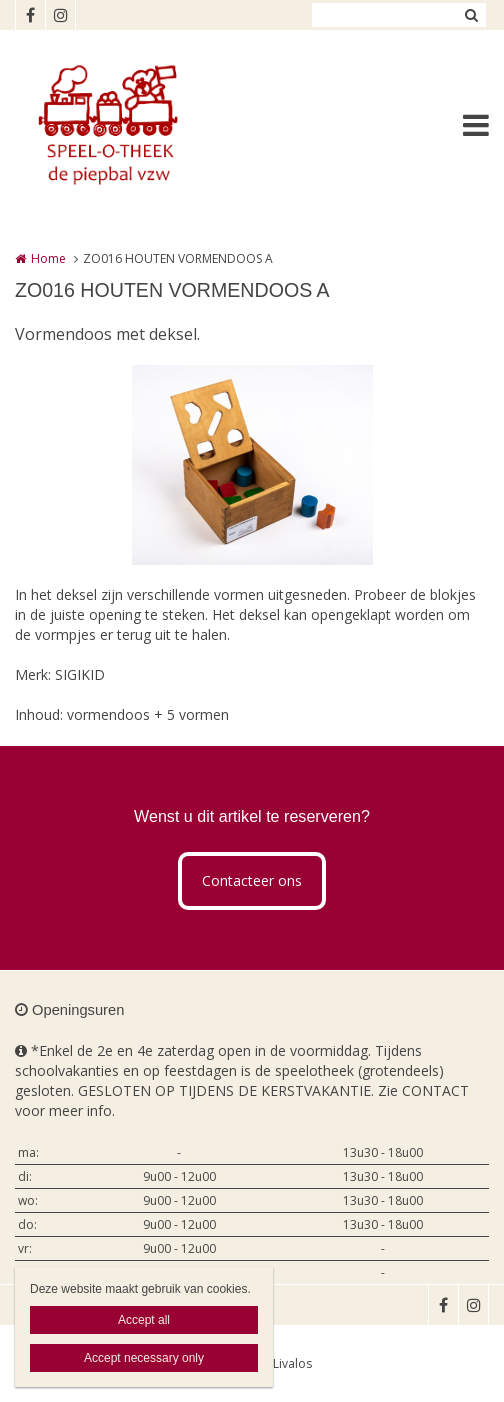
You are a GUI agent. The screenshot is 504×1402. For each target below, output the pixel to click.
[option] (252, 465)
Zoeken (471, 15)
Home (48, 258)
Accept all (144, 1320)
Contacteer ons (252, 880)
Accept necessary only (144, 1358)
